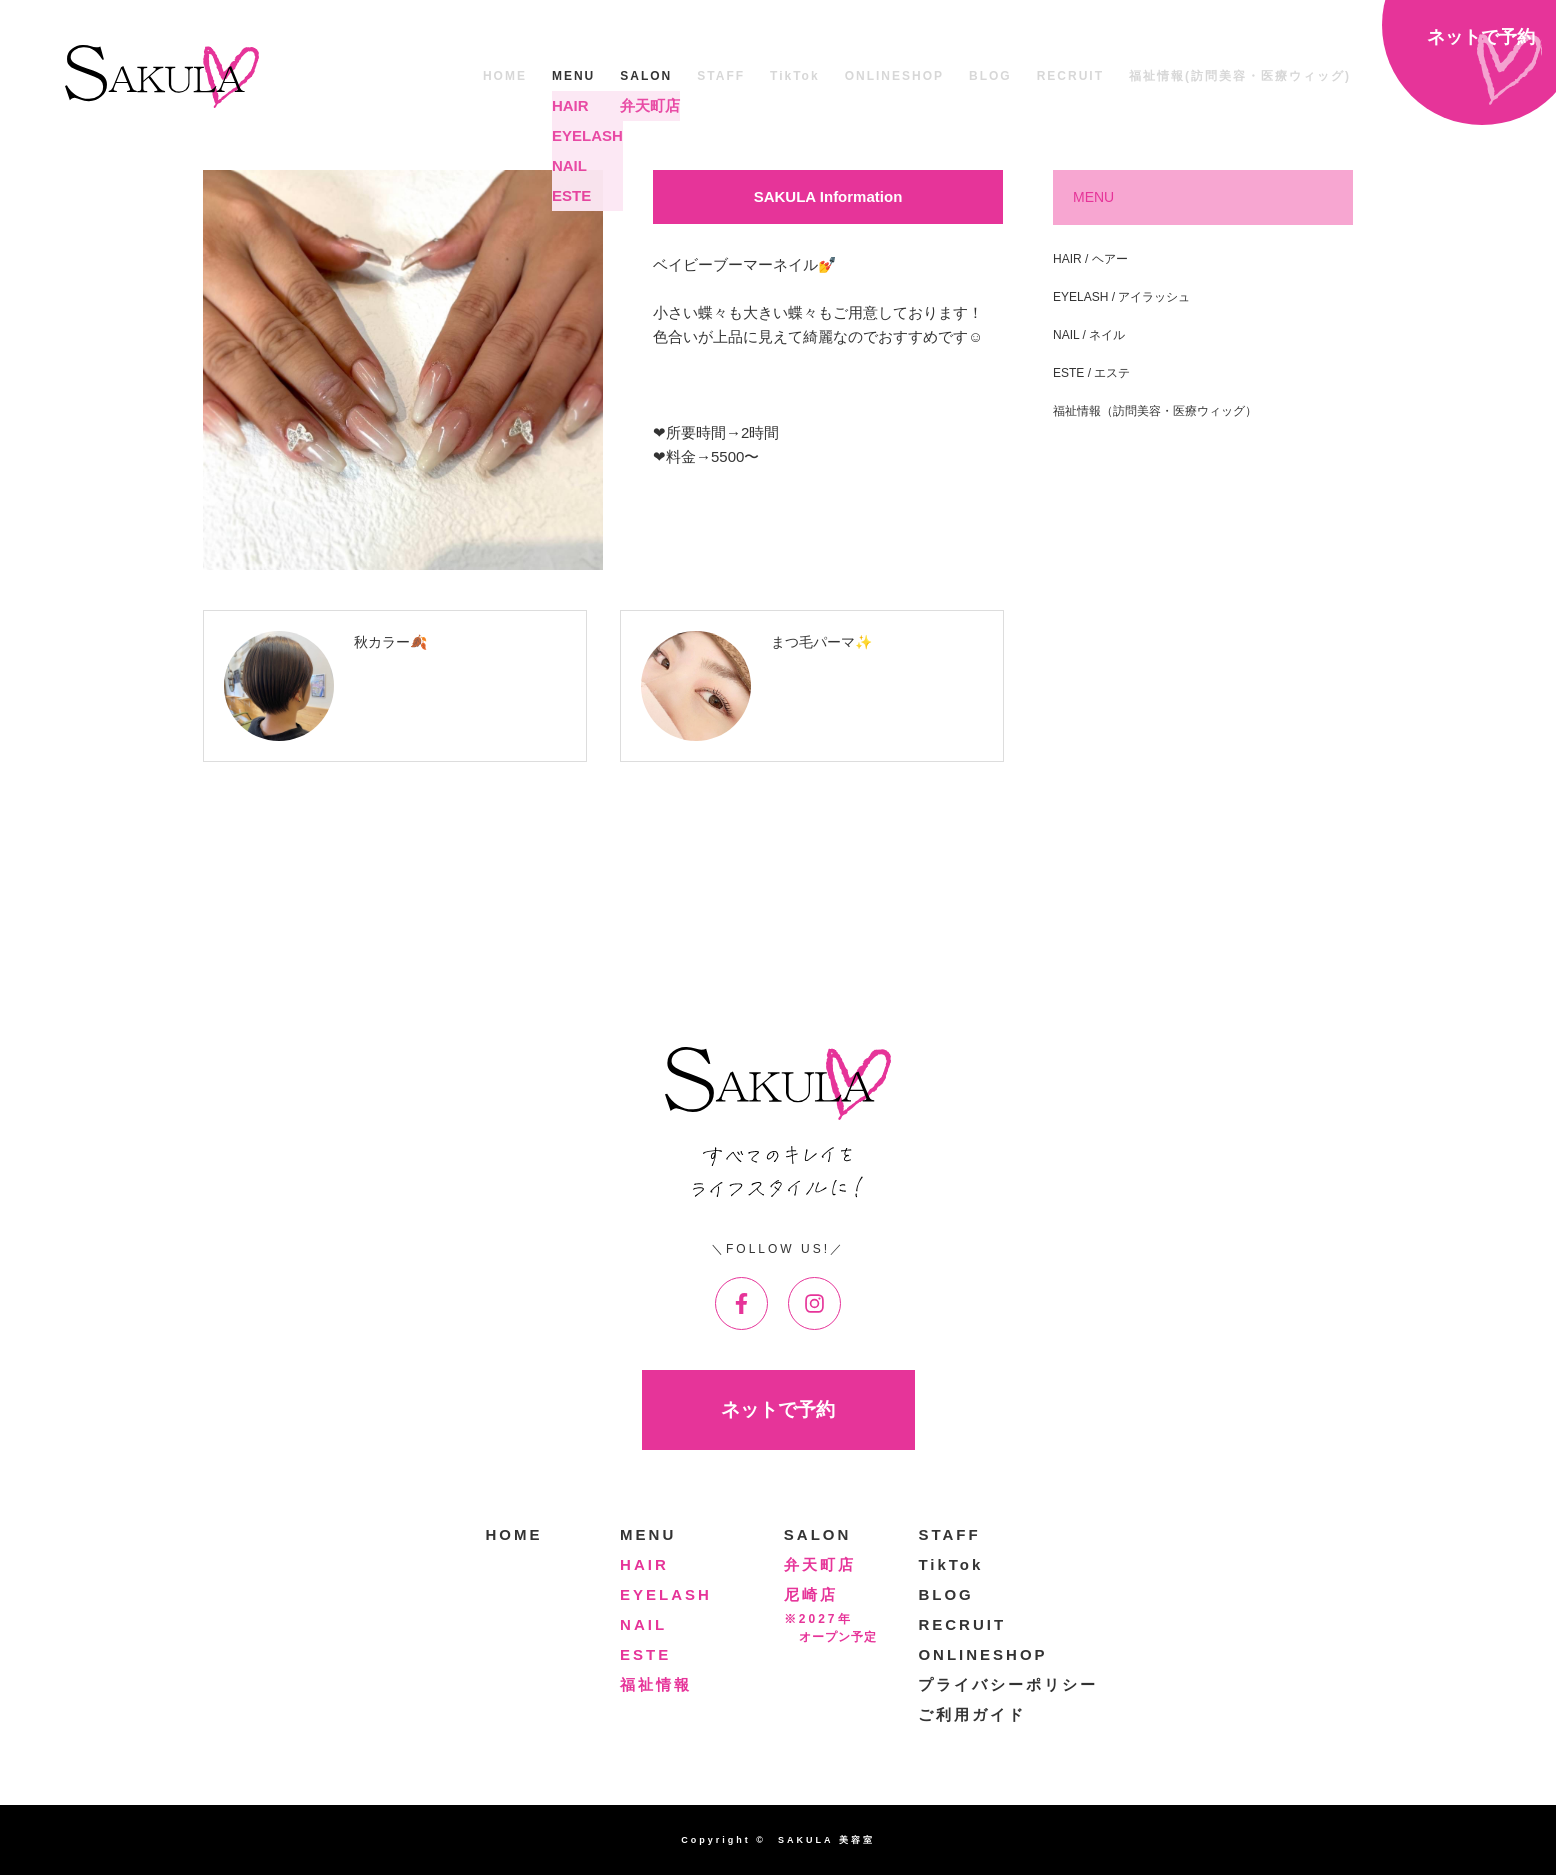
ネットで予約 (778, 1409)
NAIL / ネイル (1089, 335)
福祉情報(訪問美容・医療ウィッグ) (1240, 76)
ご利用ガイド (972, 1714)
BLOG (990, 76)
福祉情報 (656, 1684)
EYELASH (666, 1594)
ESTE (645, 1654)
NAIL (643, 1624)
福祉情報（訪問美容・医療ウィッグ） (1155, 411)
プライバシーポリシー (1008, 1684)
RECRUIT (1070, 76)
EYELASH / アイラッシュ (1121, 297)
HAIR (644, 1564)
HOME (505, 76)
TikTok (795, 76)
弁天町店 (820, 1564)
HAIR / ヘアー (1090, 259)
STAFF (721, 76)
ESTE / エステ (1091, 373)
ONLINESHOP (894, 76)
